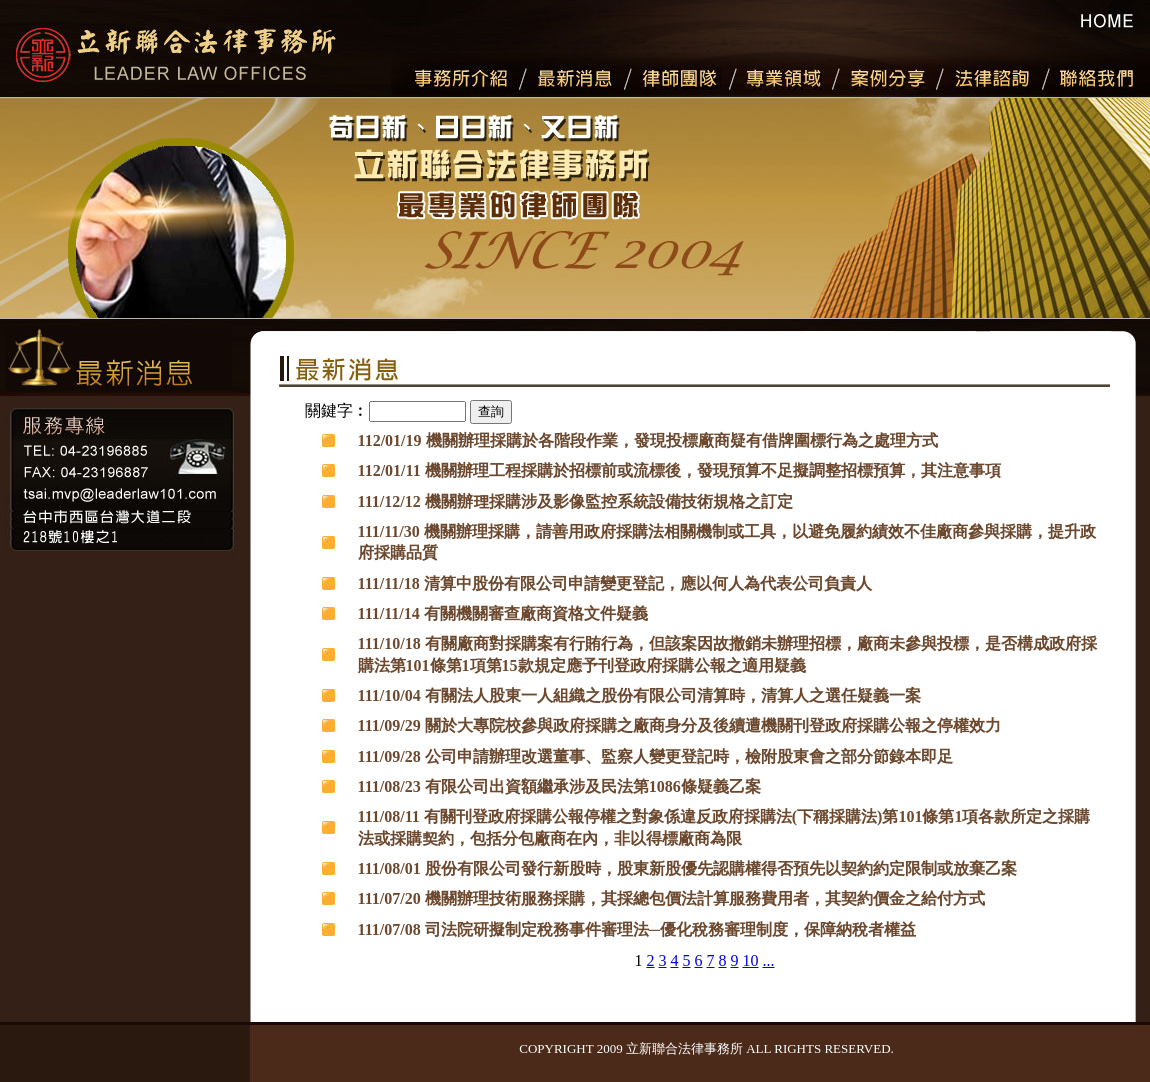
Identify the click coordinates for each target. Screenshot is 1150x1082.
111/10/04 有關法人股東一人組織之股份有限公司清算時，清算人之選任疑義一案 (639, 695)
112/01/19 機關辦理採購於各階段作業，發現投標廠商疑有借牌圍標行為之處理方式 (648, 440)
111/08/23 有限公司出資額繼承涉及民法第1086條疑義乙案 (559, 786)
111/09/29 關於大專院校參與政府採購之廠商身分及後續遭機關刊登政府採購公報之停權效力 (679, 725)
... (768, 960)
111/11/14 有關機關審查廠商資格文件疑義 (503, 613)
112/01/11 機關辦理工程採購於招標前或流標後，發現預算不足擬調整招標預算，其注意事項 (679, 470)
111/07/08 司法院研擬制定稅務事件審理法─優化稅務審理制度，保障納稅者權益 (637, 929)
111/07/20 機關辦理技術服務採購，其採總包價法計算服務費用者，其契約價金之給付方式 (671, 898)
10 (750, 960)
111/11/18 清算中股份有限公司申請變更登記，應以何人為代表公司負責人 (615, 583)
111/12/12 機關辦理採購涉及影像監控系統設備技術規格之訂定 (575, 501)
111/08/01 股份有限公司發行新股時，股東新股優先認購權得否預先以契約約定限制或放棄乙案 (687, 868)
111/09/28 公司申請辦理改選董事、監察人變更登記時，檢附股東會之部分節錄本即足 (655, 756)
